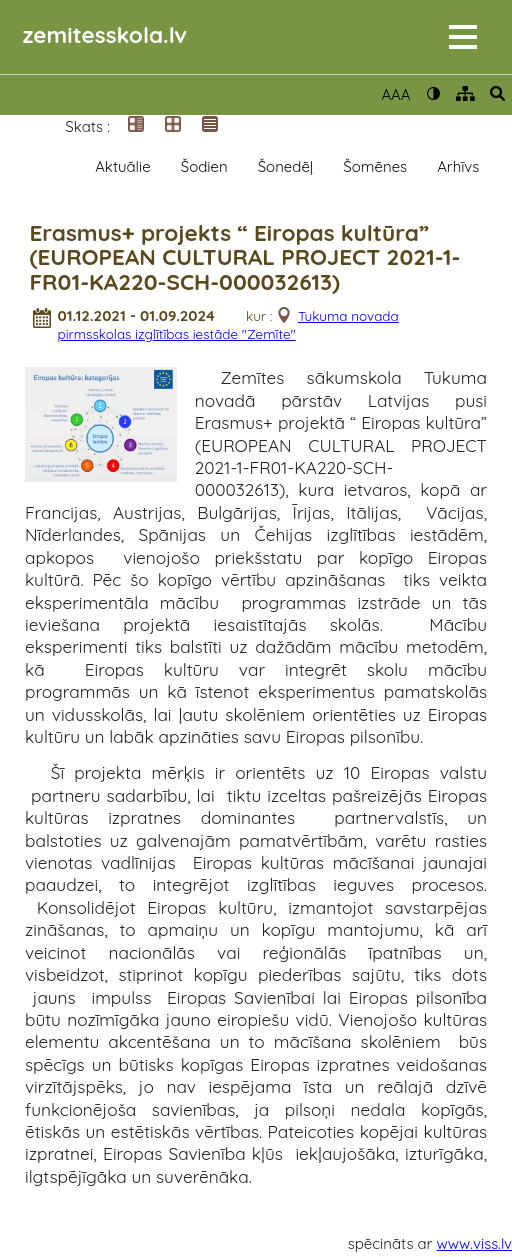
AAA (395, 94)
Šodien (204, 166)
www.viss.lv (475, 1243)
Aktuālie (123, 166)
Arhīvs (458, 166)
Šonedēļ (286, 166)
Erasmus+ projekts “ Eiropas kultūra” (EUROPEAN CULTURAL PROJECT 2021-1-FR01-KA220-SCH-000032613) (244, 258)
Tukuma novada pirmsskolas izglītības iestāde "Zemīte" (227, 324)
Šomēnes (375, 166)
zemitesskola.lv (105, 34)
